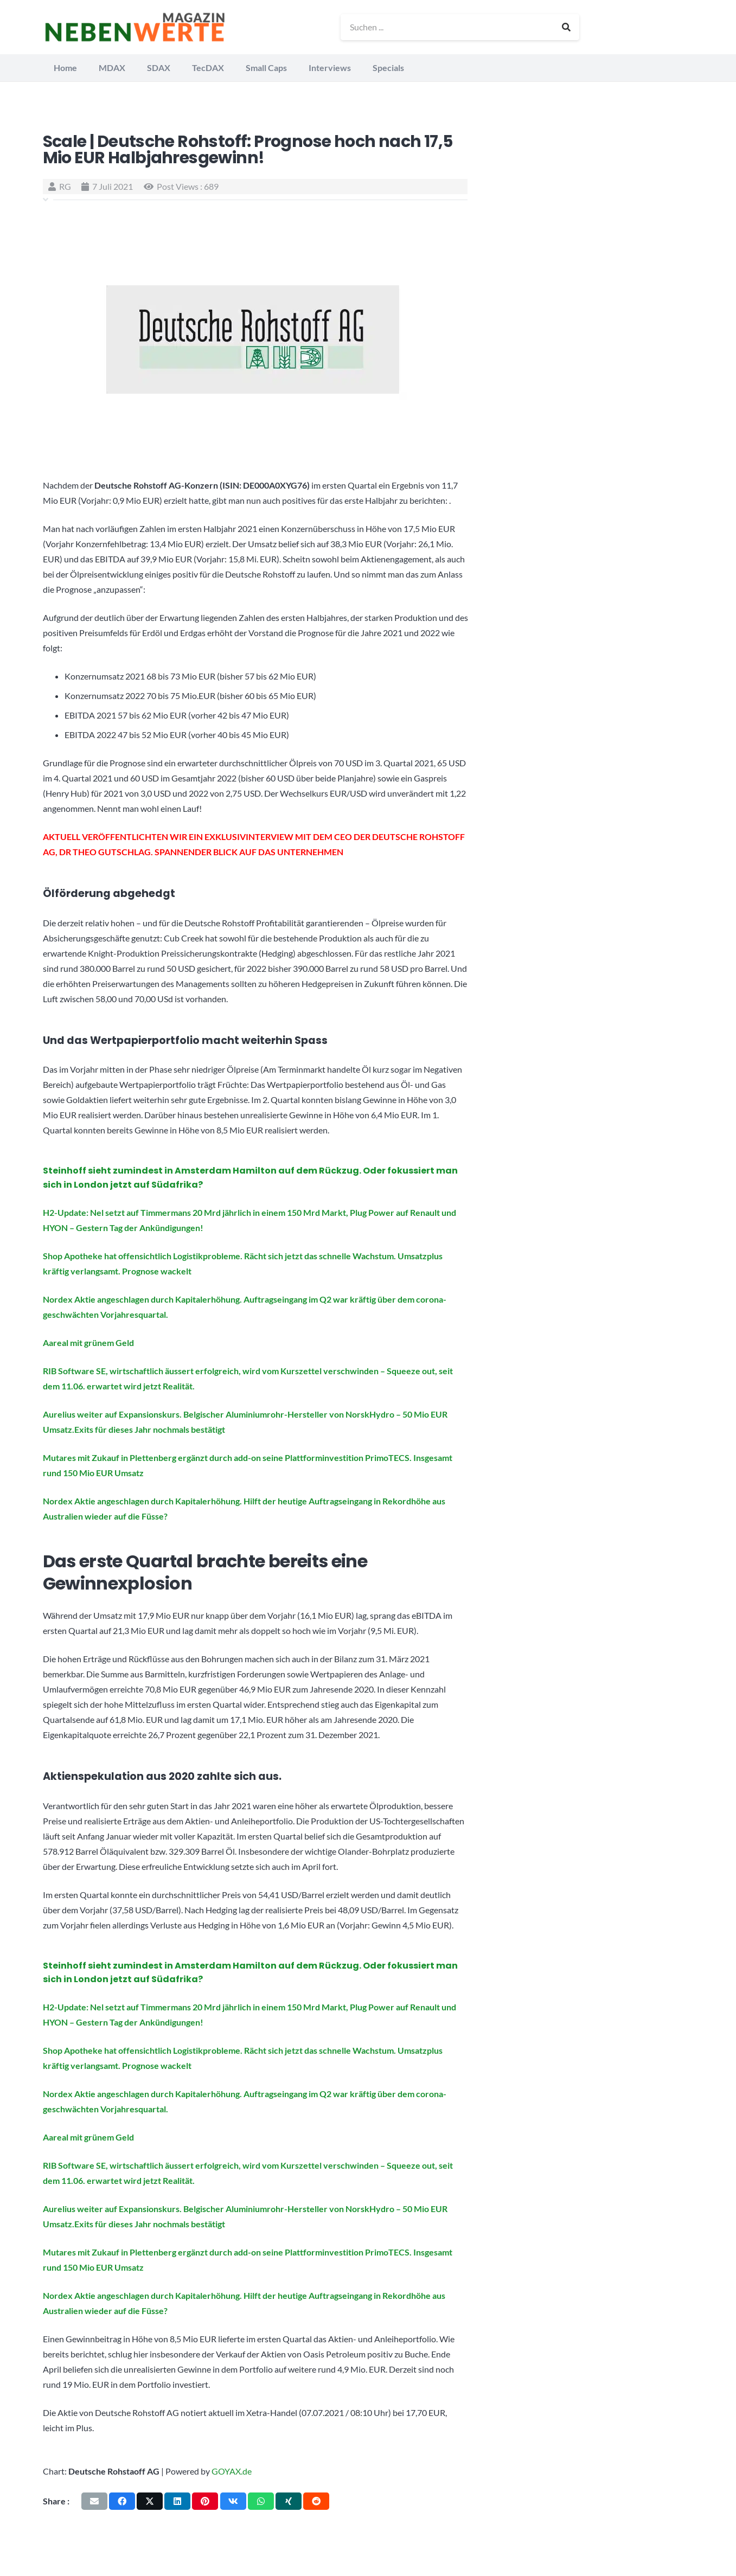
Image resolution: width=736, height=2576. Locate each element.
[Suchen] (567, 27)
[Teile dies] (122, 2501)
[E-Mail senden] (94, 2501)
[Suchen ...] (461, 27)
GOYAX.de (232, 2471)
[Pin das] (205, 2501)
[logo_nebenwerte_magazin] (135, 27)
